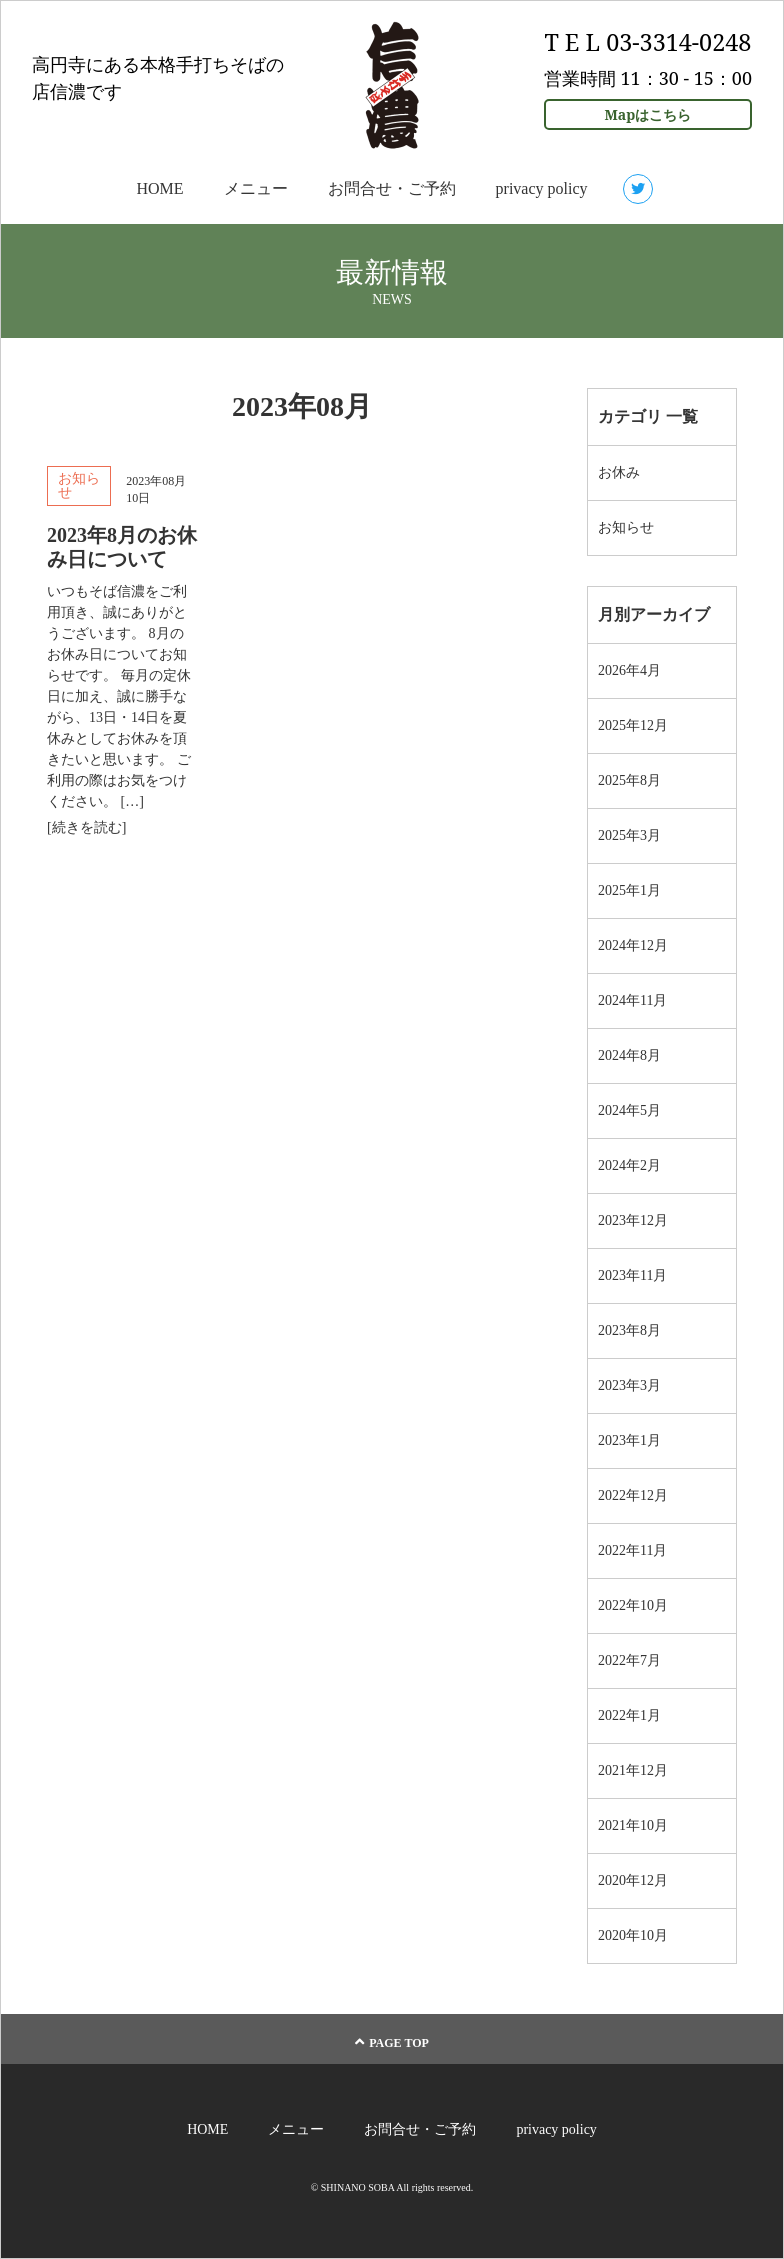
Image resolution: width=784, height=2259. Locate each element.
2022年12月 (633, 1495)
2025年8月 (629, 780)
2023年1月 (629, 1440)
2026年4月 (629, 670)
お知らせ (79, 485)
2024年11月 (632, 1000)
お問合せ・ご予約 (392, 188)
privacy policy (542, 188)
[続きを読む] (86, 827)
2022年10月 (633, 1605)
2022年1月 (629, 1715)
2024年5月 (629, 1110)
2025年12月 (633, 725)
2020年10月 (633, 1935)
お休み (619, 472)
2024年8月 (629, 1055)
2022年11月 (632, 1550)
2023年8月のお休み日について (122, 547)
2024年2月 (629, 1165)
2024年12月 (633, 945)
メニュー (256, 188)
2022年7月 (629, 1660)
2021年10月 (633, 1825)
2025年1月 (629, 890)
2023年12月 (633, 1220)
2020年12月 (633, 1880)
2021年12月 (633, 1770)
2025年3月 (629, 835)
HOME (159, 188)
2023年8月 (629, 1330)
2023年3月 (629, 1385)
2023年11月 (632, 1275)
